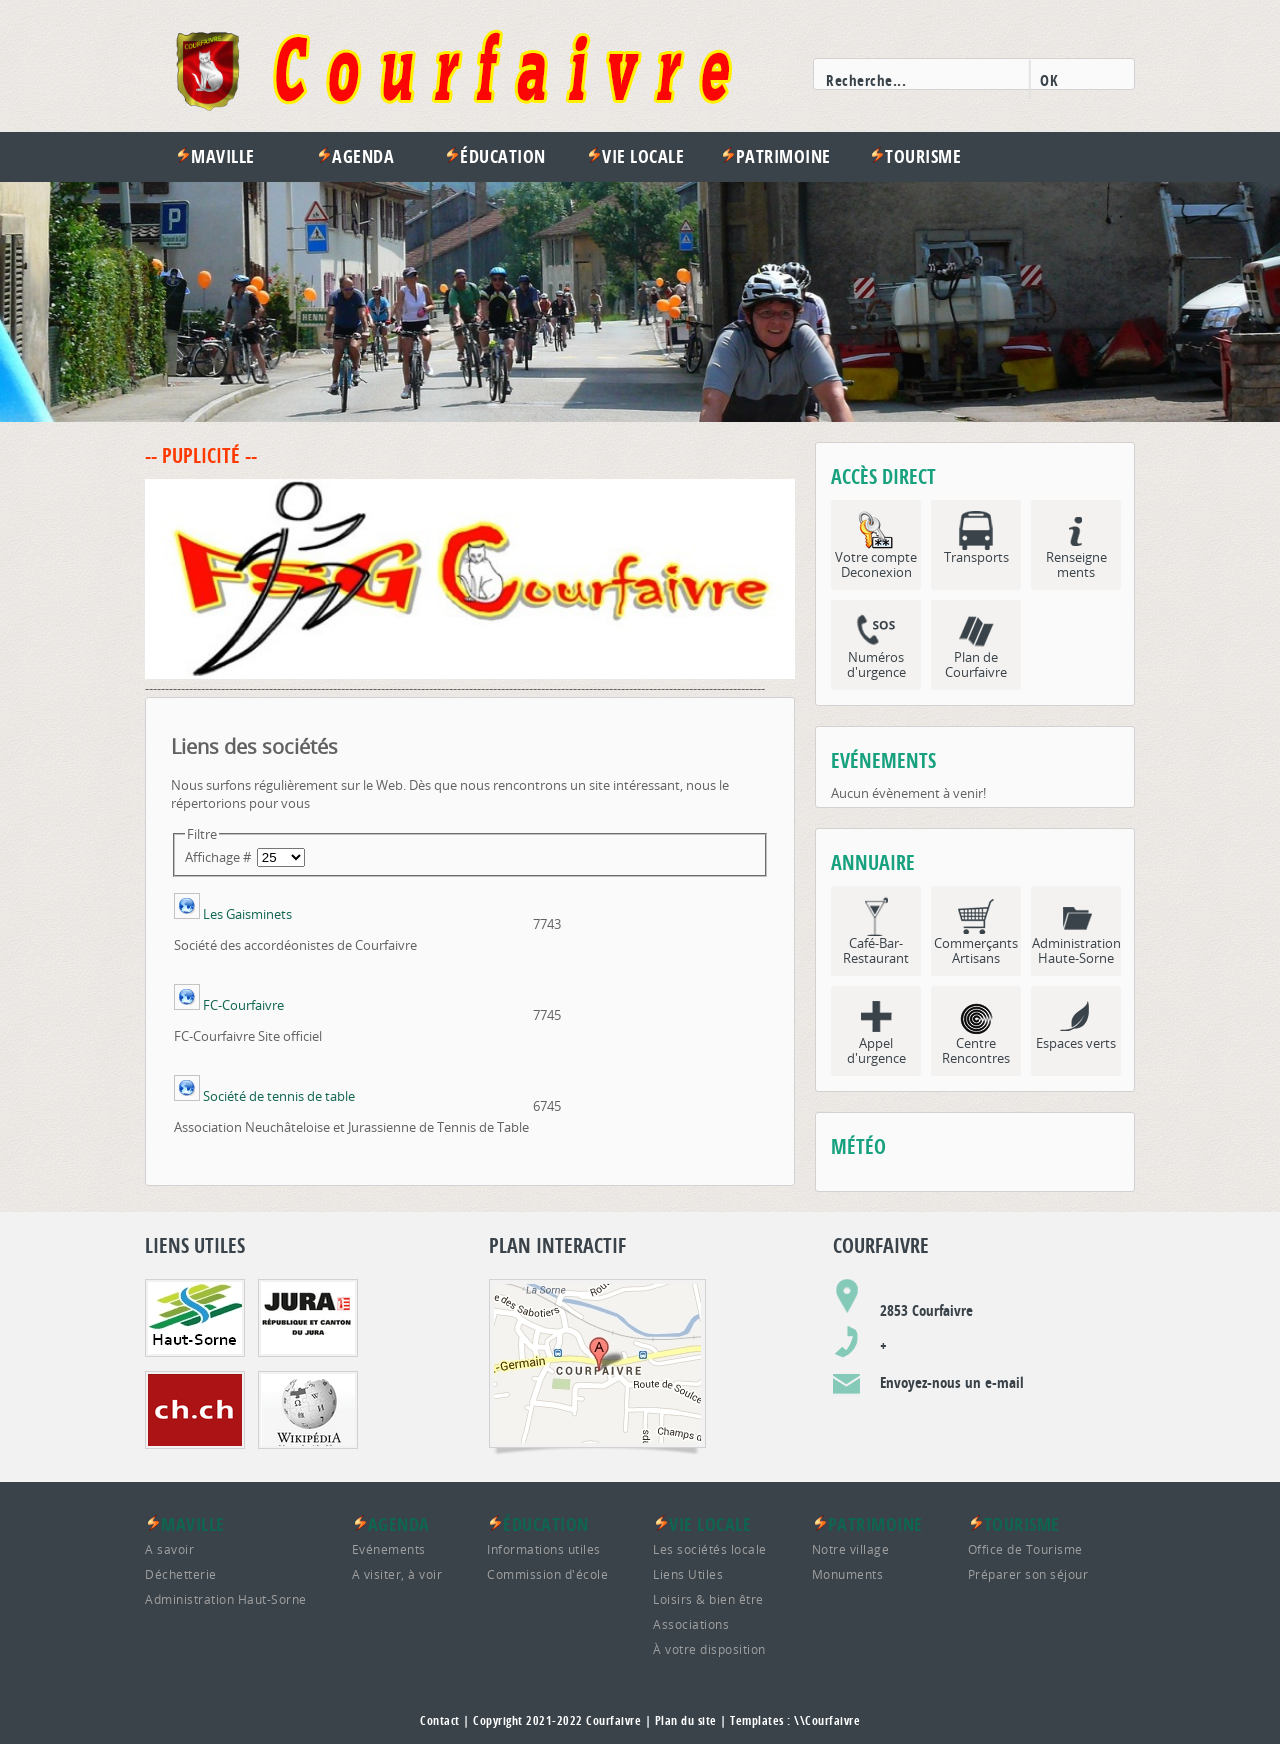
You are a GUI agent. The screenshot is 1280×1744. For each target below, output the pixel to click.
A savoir (169, 1549)
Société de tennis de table (279, 1096)
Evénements (389, 1549)
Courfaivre (613, 1720)
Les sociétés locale (710, 1549)
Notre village (851, 1549)
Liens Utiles (688, 1574)
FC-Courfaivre (243, 1005)
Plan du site (686, 1720)
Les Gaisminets (247, 914)
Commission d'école (547, 1574)
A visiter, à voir (397, 1574)
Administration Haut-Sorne (226, 1599)
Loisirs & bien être (708, 1599)
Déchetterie (181, 1574)
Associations (691, 1624)
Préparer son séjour (1028, 1574)
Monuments (848, 1574)
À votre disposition (709, 1649)
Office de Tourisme (1025, 1549)
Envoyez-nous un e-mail (952, 1382)
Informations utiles (544, 1549)
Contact (440, 1720)
